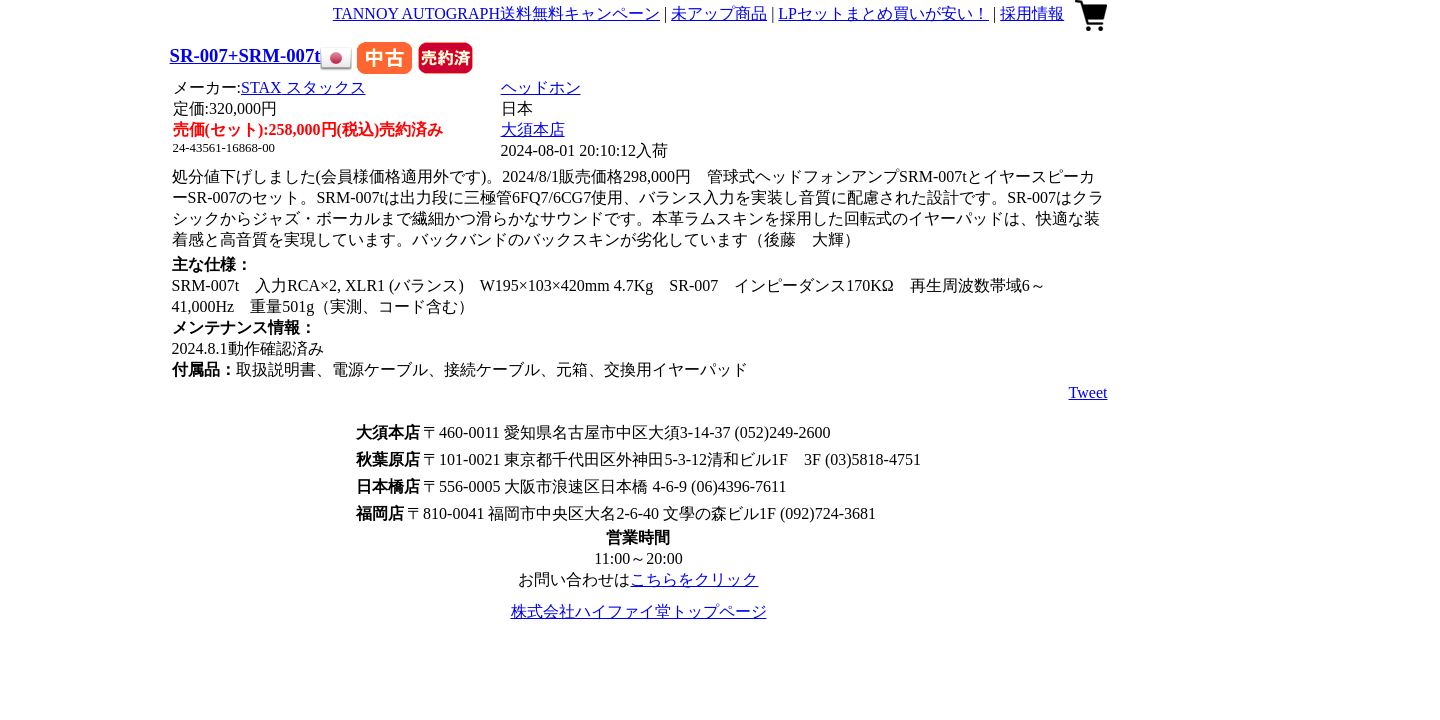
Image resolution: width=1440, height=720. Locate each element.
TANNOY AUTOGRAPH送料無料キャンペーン (496, 13)
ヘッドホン (541, 87)
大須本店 (533, 129)
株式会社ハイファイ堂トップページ (639, 611)
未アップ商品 (719, 13)
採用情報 (1032, 13)
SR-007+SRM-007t (245, 55)
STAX (303, 87)
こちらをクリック (694, 579)
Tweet (1088, 392)
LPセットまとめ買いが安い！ (883, 13)
